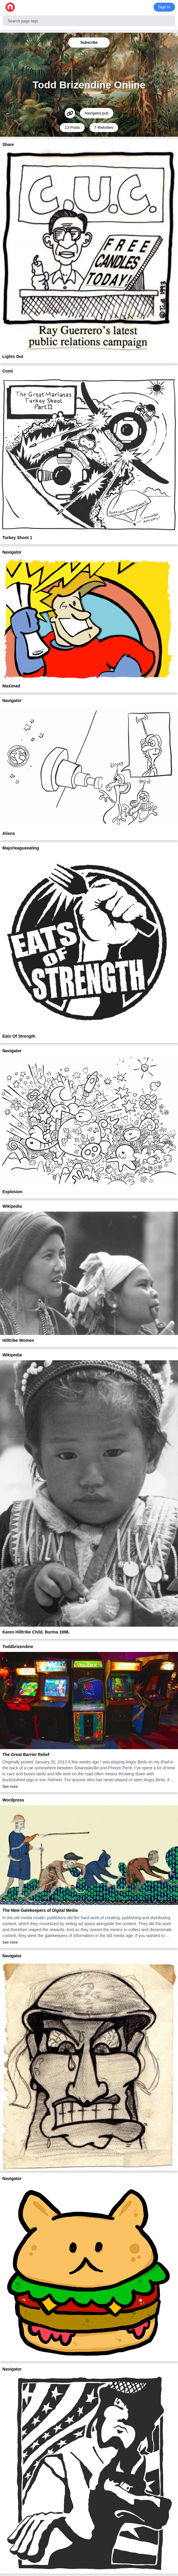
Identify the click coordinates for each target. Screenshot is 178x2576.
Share (8, 144)
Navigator (12, 552)
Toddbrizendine (17, 1646)
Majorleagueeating (20, 848)
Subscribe (88, 42)
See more (10, 1787)
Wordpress (13, 1800)
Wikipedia (12, 1206)
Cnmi (7, 371)
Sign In (164, 7)
